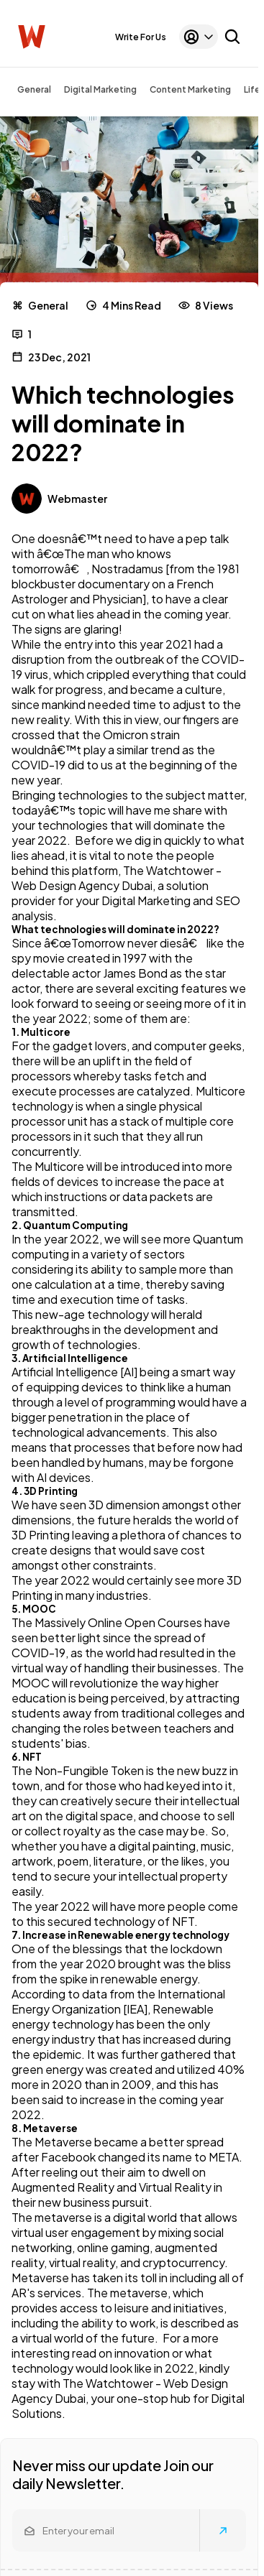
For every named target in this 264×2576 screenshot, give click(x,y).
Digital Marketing (100, 89)
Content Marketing (190, 89)
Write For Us (140, 37)
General (34, 89)
